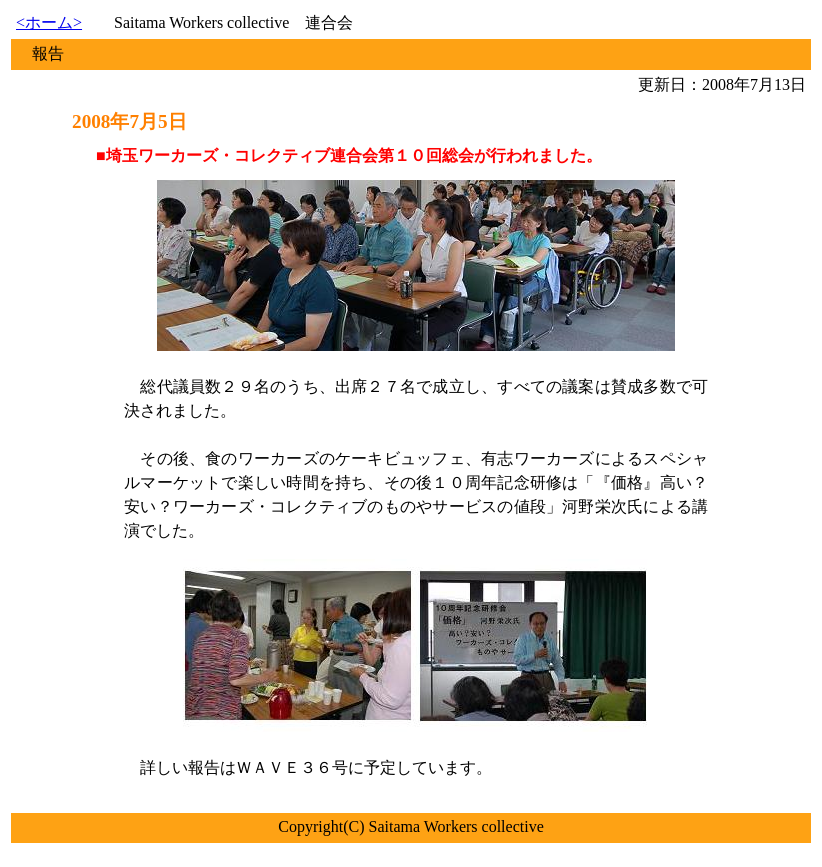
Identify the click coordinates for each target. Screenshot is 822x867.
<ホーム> (49, 22)
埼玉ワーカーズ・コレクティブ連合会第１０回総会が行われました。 (354, 155)
